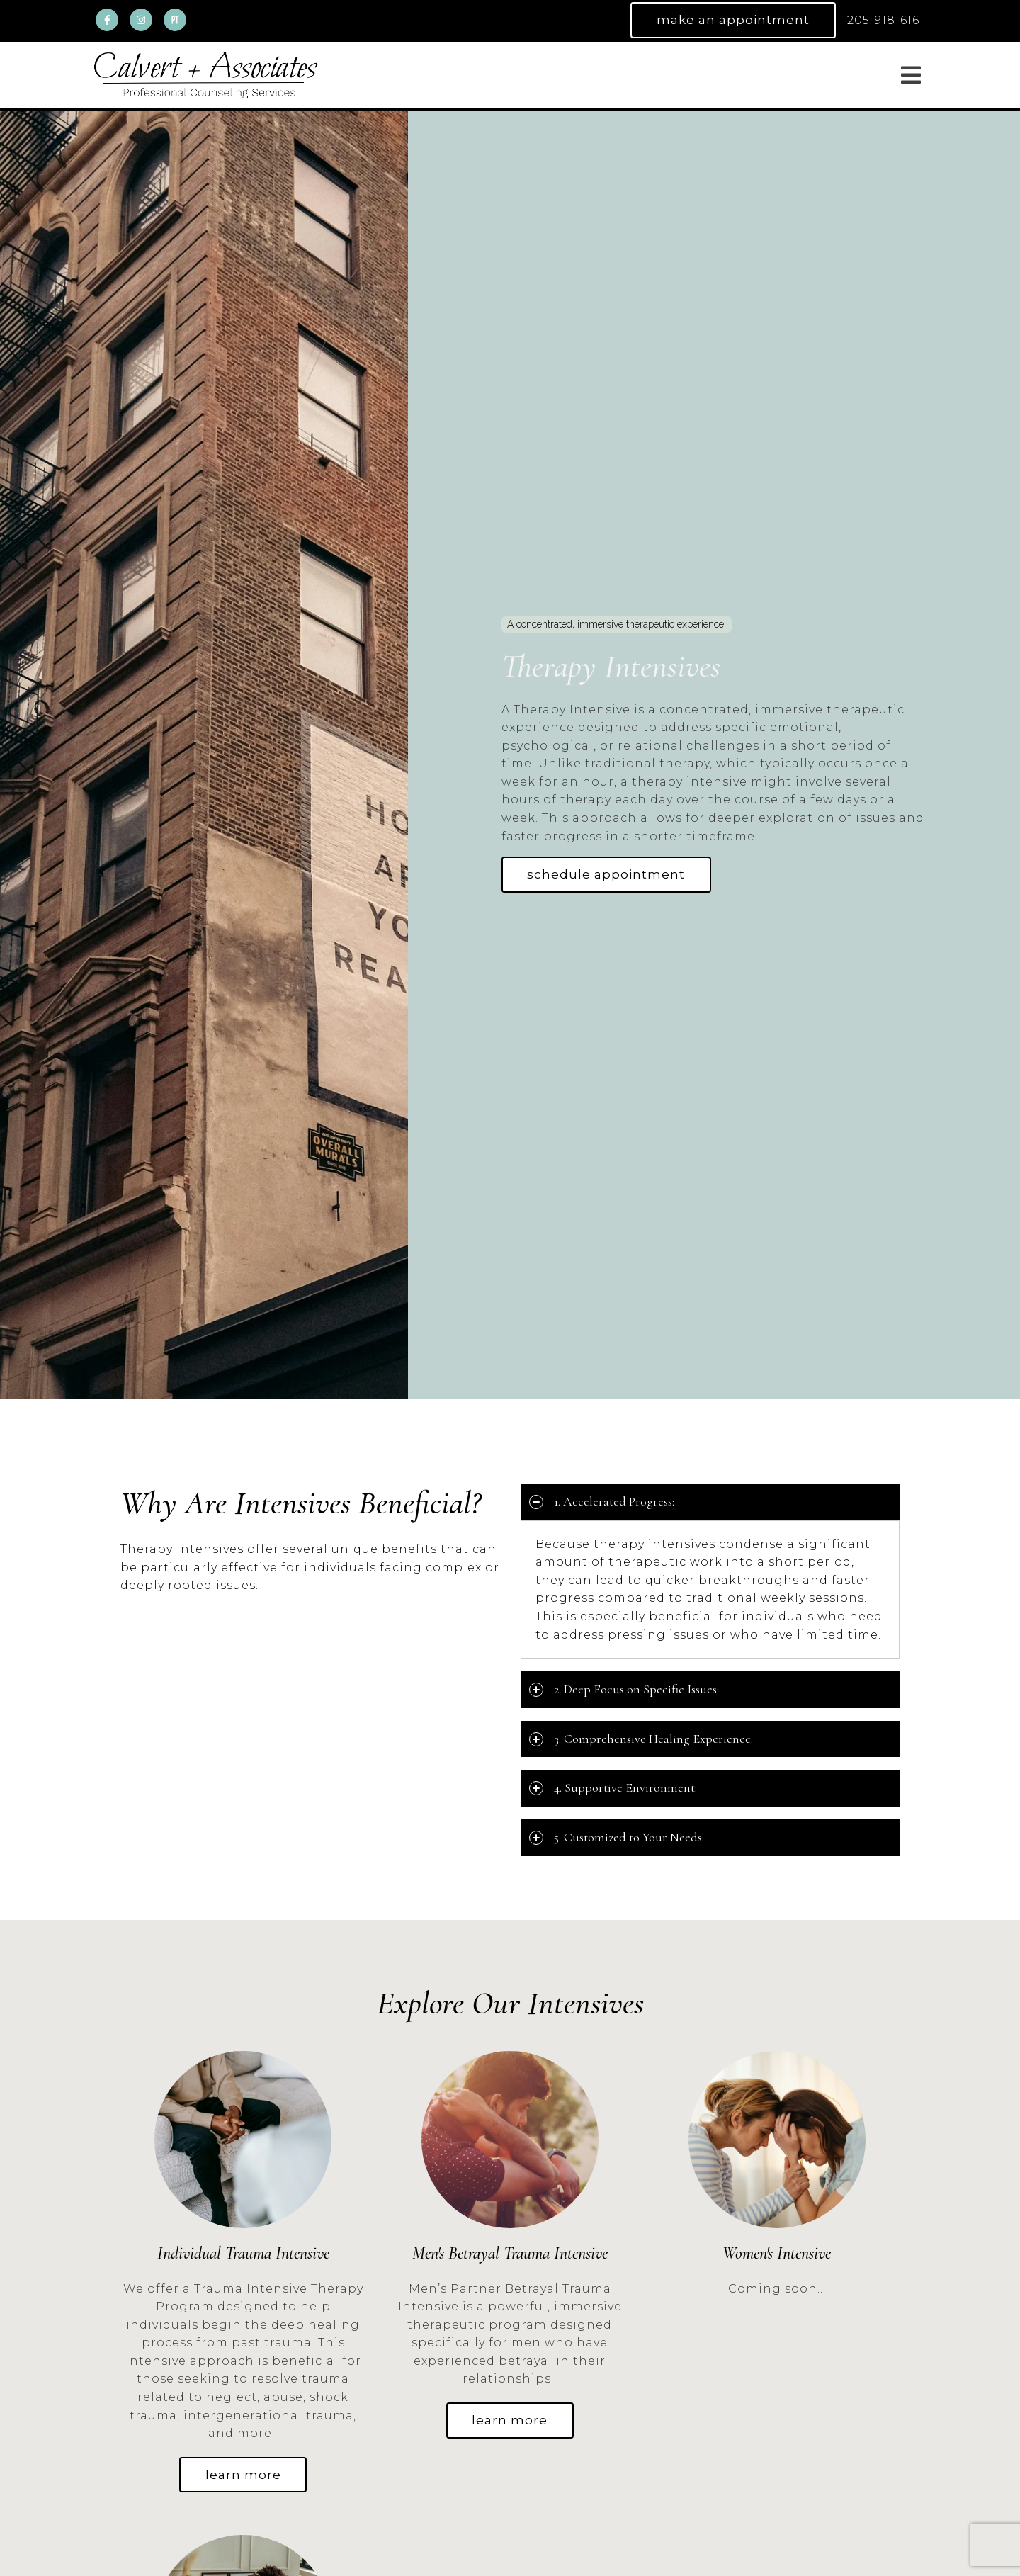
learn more (243, 2475)
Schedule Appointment (607, 874)
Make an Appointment (733, 20)
